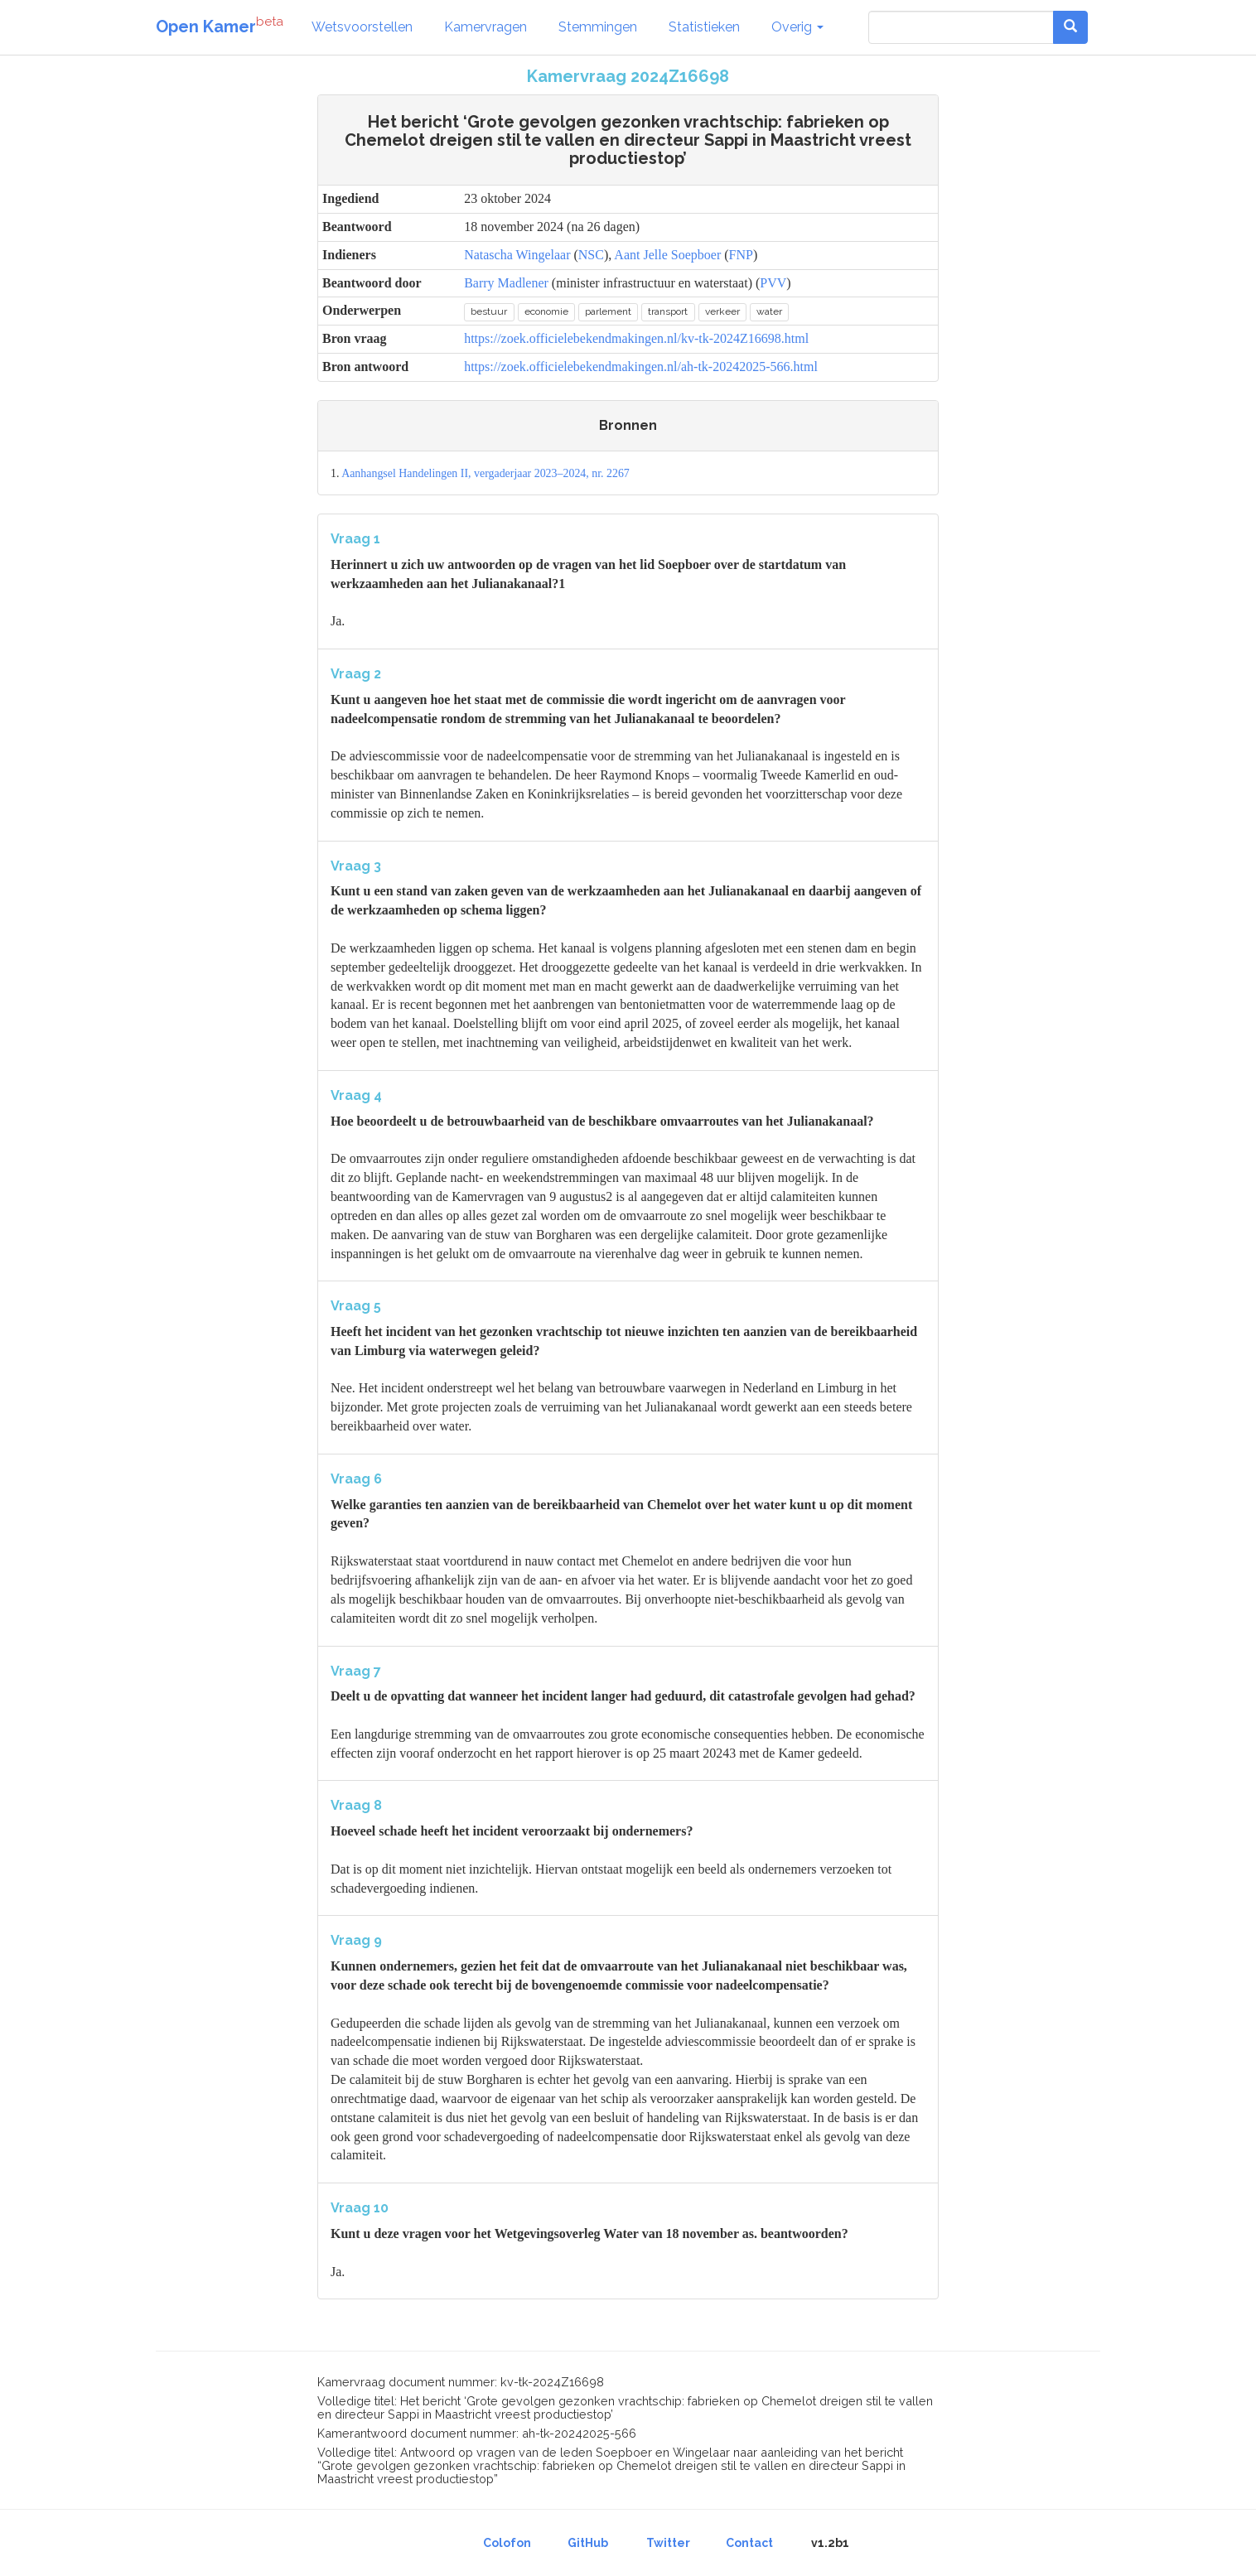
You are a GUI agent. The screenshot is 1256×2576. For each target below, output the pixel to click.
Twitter (668, 2542)
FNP (741, 255)
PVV (773, 283)
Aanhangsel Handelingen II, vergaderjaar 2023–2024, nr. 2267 (485, 473)
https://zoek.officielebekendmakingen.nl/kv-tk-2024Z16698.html (636, 338)
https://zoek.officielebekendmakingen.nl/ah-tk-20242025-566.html (641, 366)
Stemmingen (597, 27)
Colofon (507, 2542)
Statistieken (704, 27)
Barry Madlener (506, 283)
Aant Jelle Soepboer (667, 255)
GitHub (588, 2542)
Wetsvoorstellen (362, 27)
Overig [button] (797, 27)
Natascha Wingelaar (517, 255)
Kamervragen (485, 27)
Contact (749, 2542)
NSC (591, 255)
